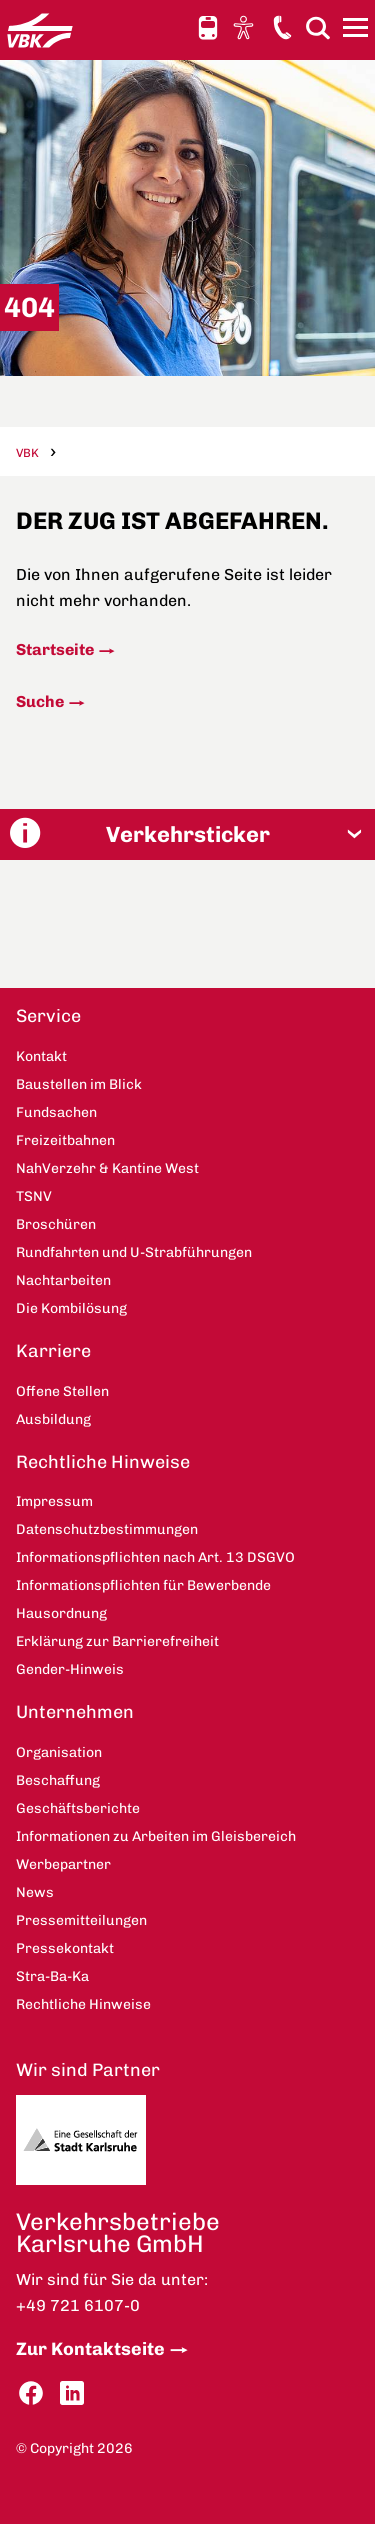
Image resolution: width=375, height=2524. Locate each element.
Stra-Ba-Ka (52, 1976)
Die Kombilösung (71, 1308)
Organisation (59, 1752)
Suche (40, 701)
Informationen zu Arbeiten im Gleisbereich (156, 1836)
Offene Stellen (62, 1391)
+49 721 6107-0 (78, 2305)
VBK (27, 453)
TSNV (34, 1196)
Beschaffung (58, 1780)
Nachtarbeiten (63, 1280)
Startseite (55, 649)
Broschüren (56, 1224)
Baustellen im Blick (79, 1084)
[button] (187, 834)
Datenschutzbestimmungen (107, 1529)
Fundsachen (56, 1112)
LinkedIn (72, 2393)
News (35, 1892)
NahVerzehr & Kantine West (107, 1168)
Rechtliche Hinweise (103, 1462)
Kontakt (282, 27)
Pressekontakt (65, 1948)
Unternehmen (75, 1712)
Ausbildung (53, 1419)
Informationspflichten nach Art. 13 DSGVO (155, 1557)
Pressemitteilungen (81, 1920)
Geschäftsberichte (78, 1808)
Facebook (31, 2393)
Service (48, 1016)
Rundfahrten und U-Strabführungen (134, 1252)
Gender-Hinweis (70, 1669)
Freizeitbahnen (65, 1140)
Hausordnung (61, 1613)
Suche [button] (318, 27)
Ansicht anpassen (246, 27)
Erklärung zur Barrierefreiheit (117, 1641)
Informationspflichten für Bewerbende (143, 1585)
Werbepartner (63, 1864)
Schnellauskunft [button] (208, 28)
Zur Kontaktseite (90, 2349)
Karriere (53, 1351)
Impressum (54, 1501)
